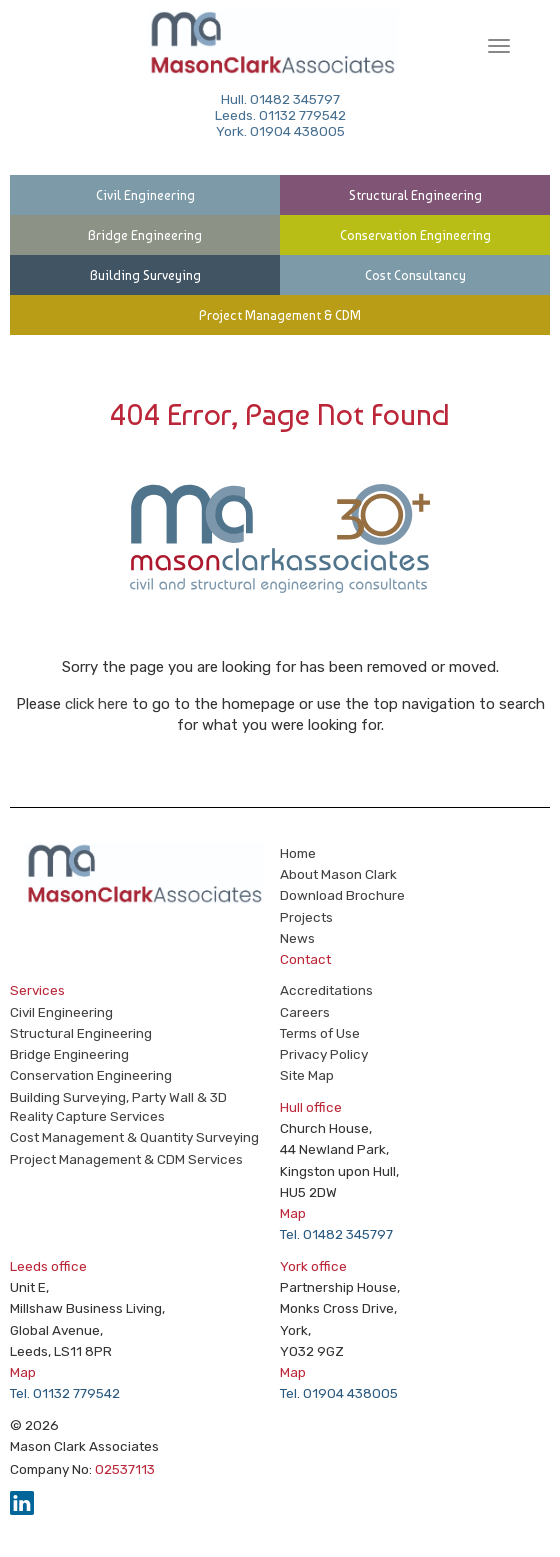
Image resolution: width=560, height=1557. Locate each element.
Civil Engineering (145, 195)
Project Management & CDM (280, 315)
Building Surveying (145, 275)
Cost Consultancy (415, 275)
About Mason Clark (338, 874)
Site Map (307, 1075)
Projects (306, 917)
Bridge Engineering (145, 235)
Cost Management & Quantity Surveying (134, 1137)
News (297, 938)
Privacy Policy (324, 1054)
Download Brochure (342, 895)
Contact (305, 959)
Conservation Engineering (415, 235)
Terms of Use (320, 1033)
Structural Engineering (415, 195)
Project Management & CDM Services (126, 1159)
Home (298, 853)
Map (293, 1213)
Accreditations (326, 990)
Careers (305, 1012)
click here (96, 704)
